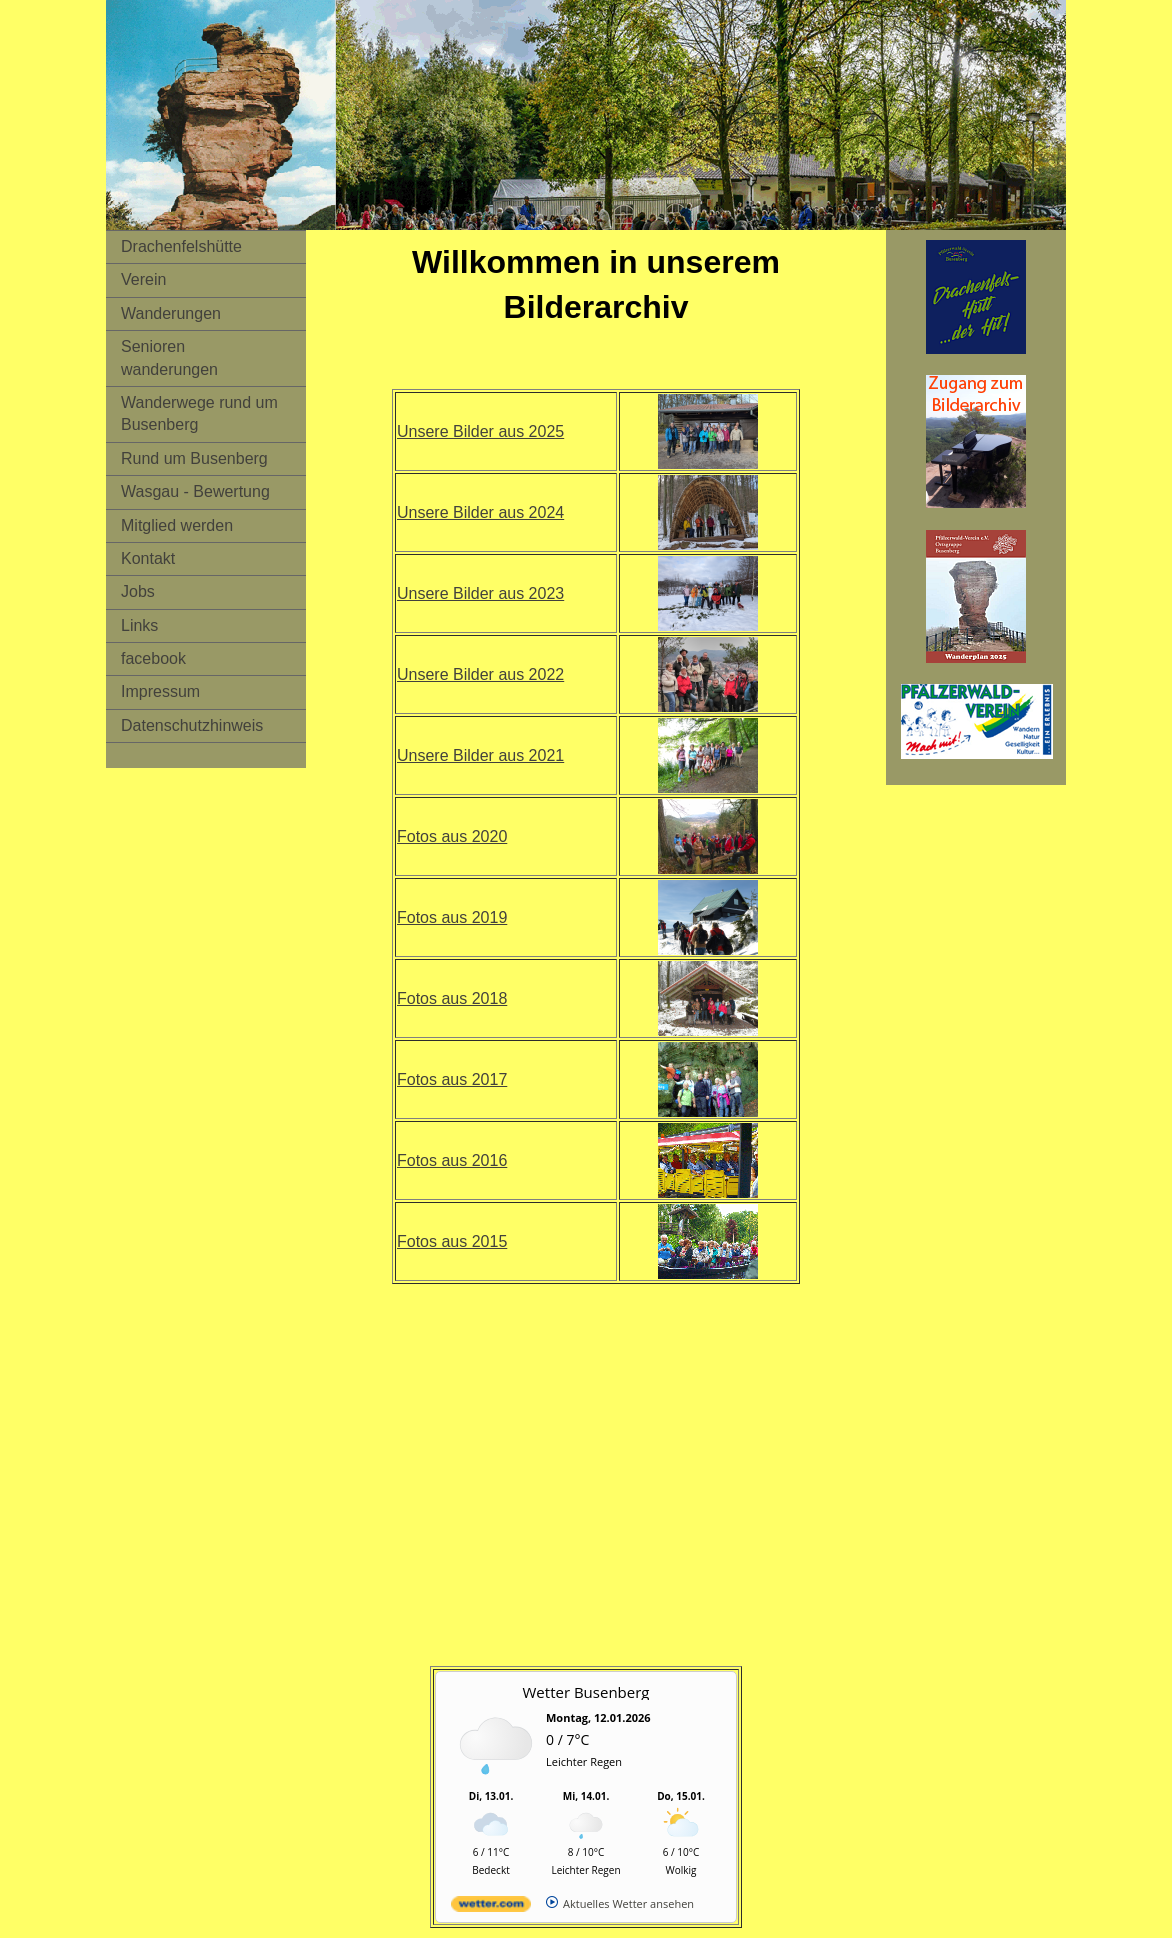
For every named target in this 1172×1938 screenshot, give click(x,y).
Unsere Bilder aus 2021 (480, 755)
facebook (153, 658)
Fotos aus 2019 (452, 917)
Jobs (138, 591)
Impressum (160, 691)
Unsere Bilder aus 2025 (480, 431)
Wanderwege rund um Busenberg (199, 413)
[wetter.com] (491, 1907)
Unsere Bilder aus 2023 (480, 593)
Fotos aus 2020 (452, 836)
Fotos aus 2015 (452, 1241)
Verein (143, 279)
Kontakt (148, 558)
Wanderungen (171, 313)
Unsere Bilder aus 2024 (480, 512)
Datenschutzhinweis (192, 725)
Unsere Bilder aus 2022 (480, 674)
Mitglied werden (177, 525)
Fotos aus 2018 (452, 998)
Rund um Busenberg (194, 458)
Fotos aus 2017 (452, 1079)
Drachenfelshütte (181, 246)
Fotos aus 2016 (452, 1160)
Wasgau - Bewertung (195, 491)
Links (139, 625)
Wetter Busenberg (586, 1692)
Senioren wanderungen (169, 357)
